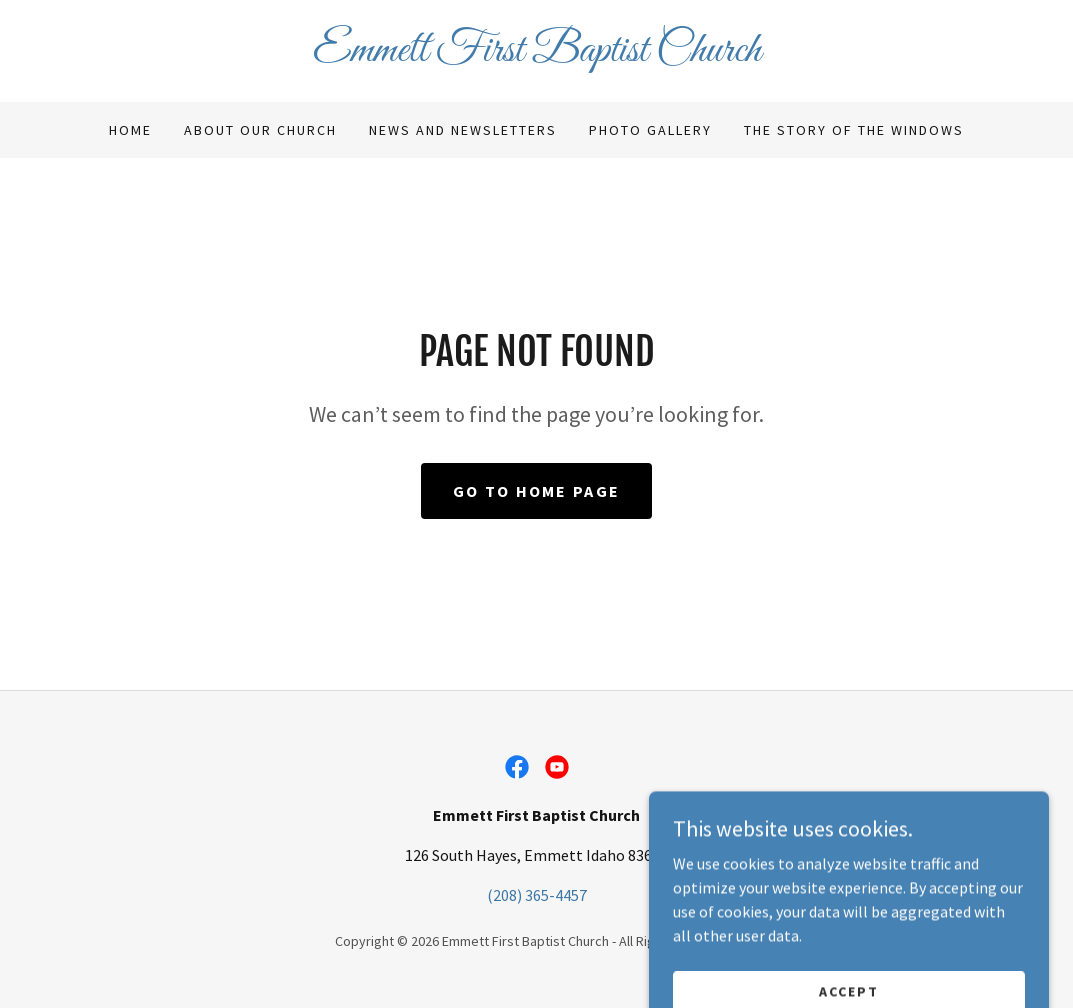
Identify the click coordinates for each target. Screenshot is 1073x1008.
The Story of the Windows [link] (854, 130)
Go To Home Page (536, 491)
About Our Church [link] (260, 130)
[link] (537, 55)
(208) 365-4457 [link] (537, 895)
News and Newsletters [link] (463, 130)
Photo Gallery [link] (650, 130)
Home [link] (130, 130)
